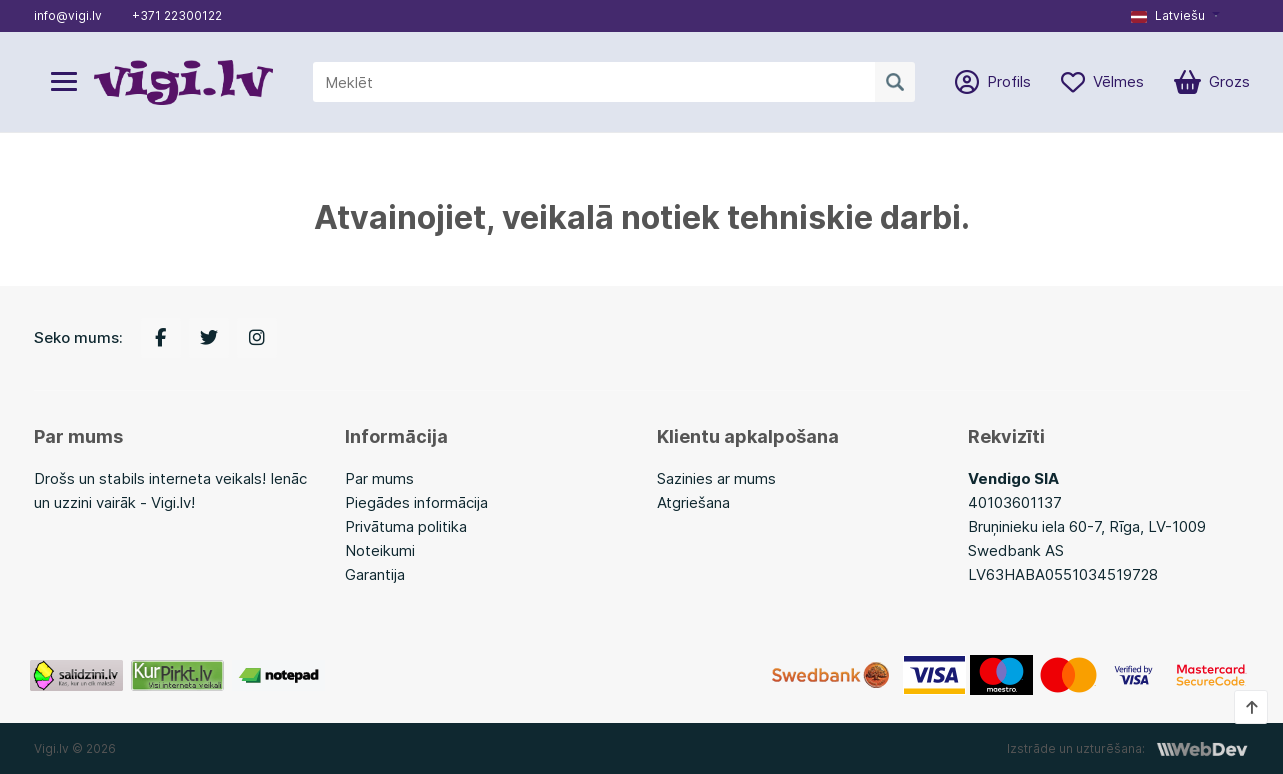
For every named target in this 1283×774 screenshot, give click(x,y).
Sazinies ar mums (716, 478)
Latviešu (1168, 15)
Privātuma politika (406, 526)
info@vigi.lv (68, 15)
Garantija (375, 574)
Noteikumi (380, 550)
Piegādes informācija (416, 502)
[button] (1175, 16)
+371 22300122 (177, 15)
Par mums (379, 478)
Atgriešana (693, 502)
